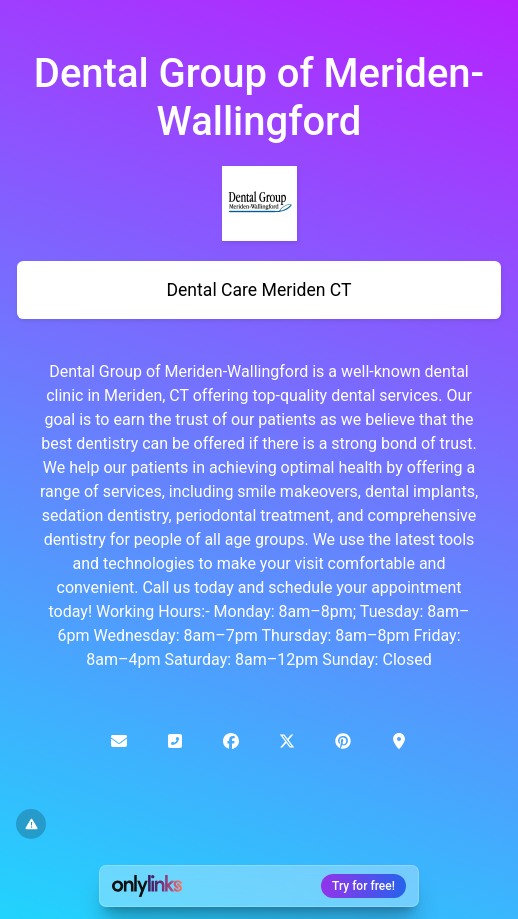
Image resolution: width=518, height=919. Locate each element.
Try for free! (363, 886)
